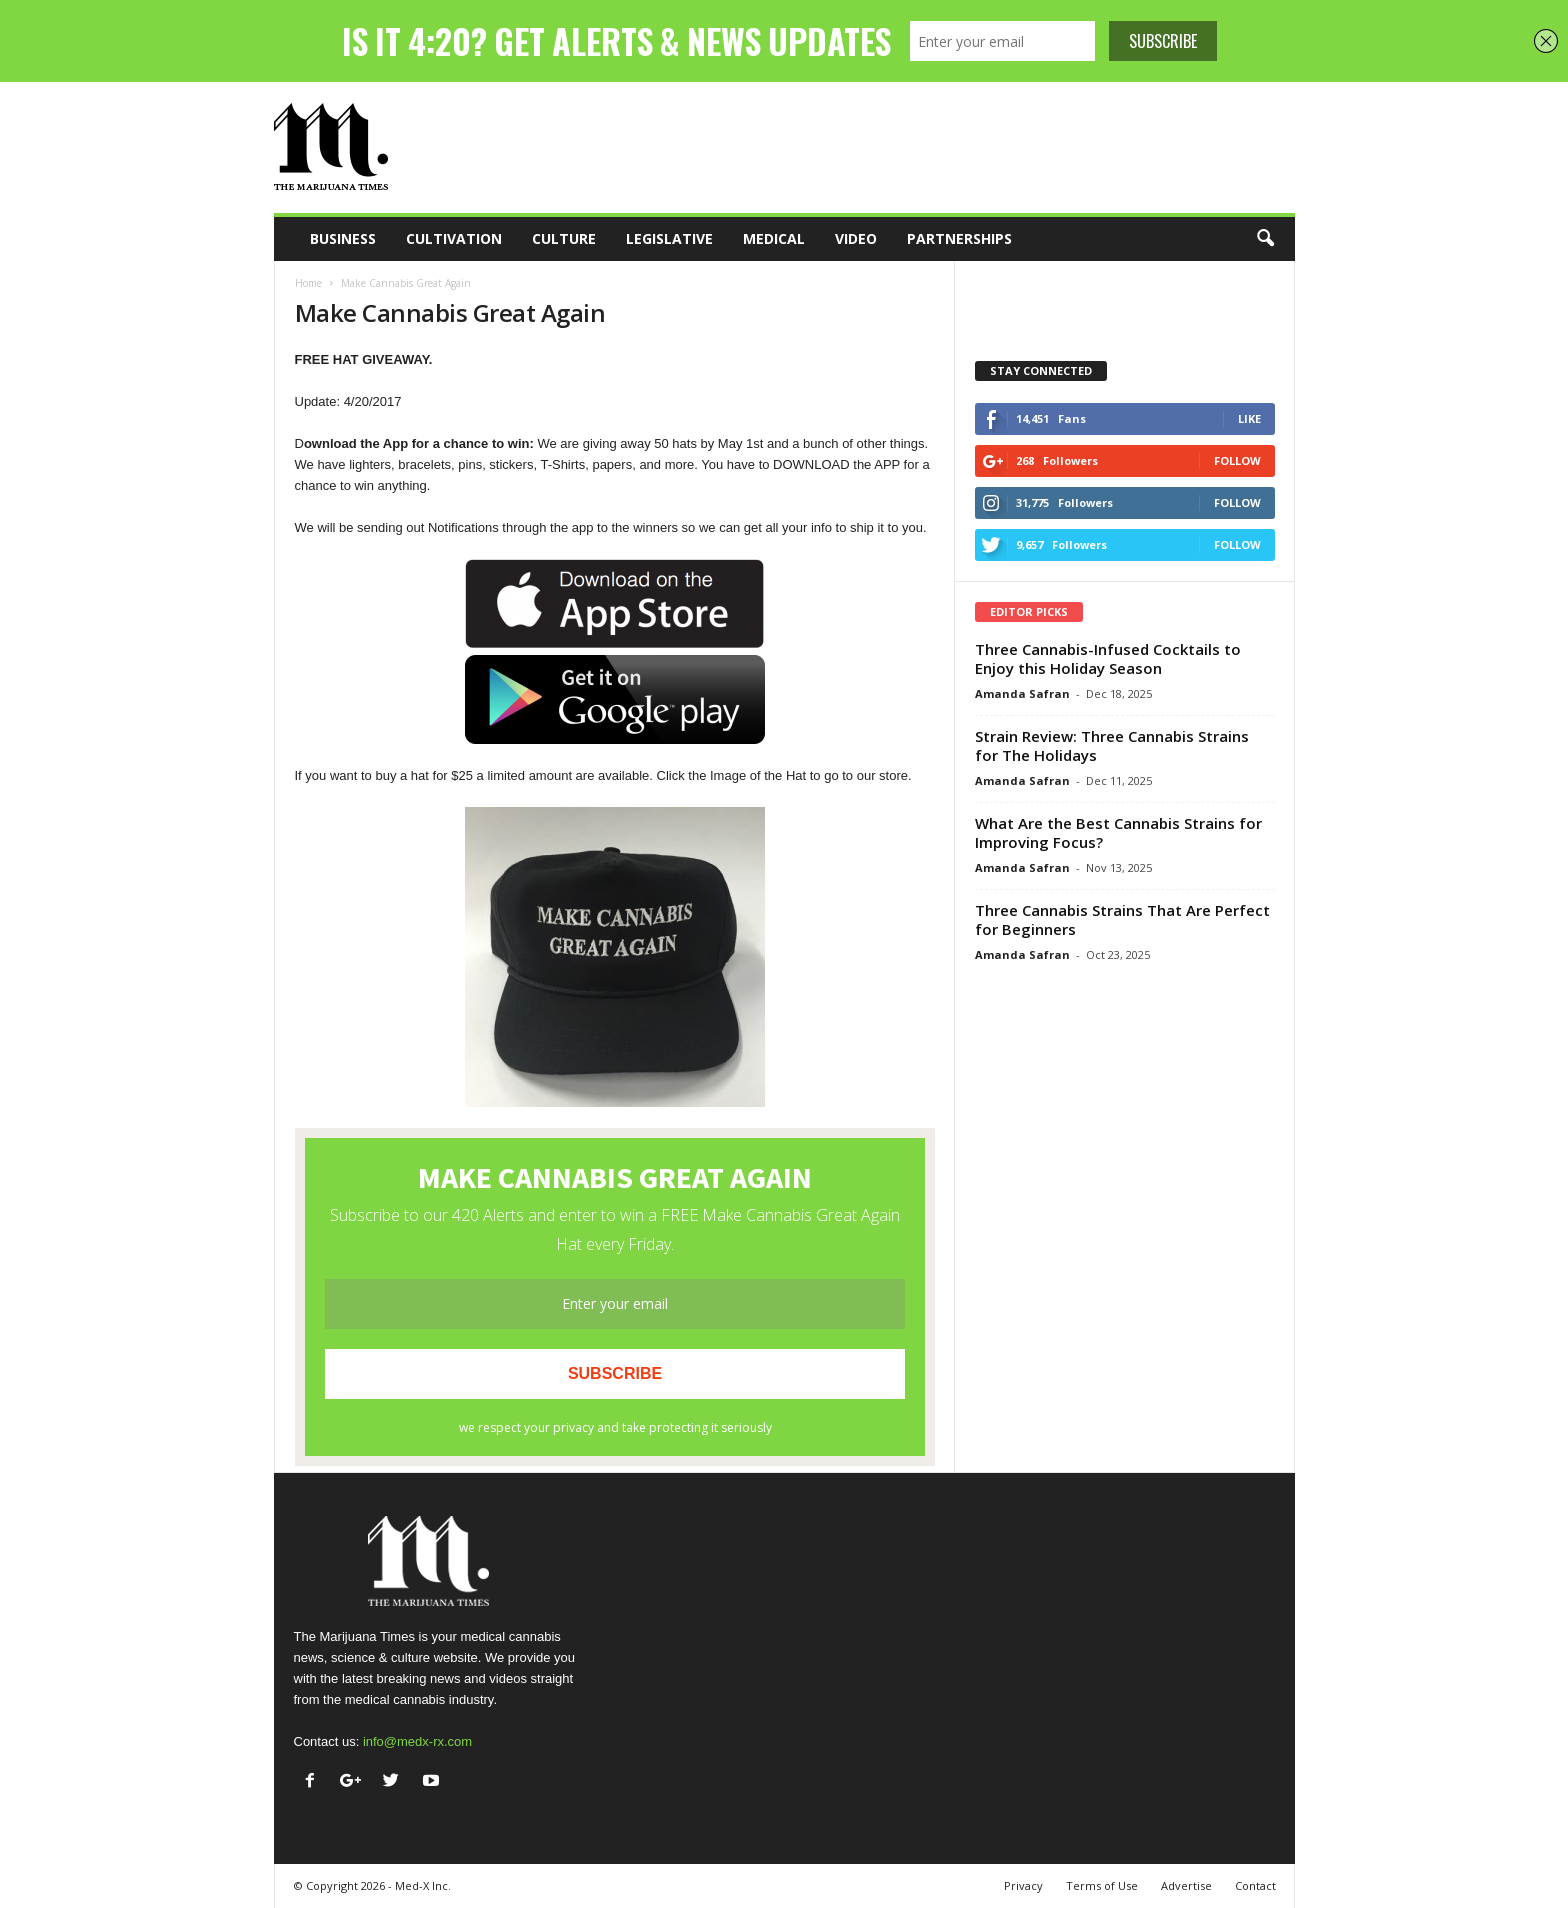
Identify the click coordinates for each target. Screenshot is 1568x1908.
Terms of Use (1102, 1885)
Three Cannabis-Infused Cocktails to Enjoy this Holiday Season (1108, 658)
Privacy (1023, 1885)
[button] (1265, 239)
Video (856, 238)
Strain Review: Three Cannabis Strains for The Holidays (1112, 745)
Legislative (669, 238)
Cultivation (454, 238)
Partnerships (959, 238)
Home (308, 283)
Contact (1255, 1885)
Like (1249, 418)
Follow (1237, 460)
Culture (564, 238)
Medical (774, 238)
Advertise (1186, 1885)
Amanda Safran (1022, 693)
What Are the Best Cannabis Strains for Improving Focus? (1118, 832)
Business (343, 238)
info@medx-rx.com (417, 1741)
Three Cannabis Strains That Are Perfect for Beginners (1122, 919)
